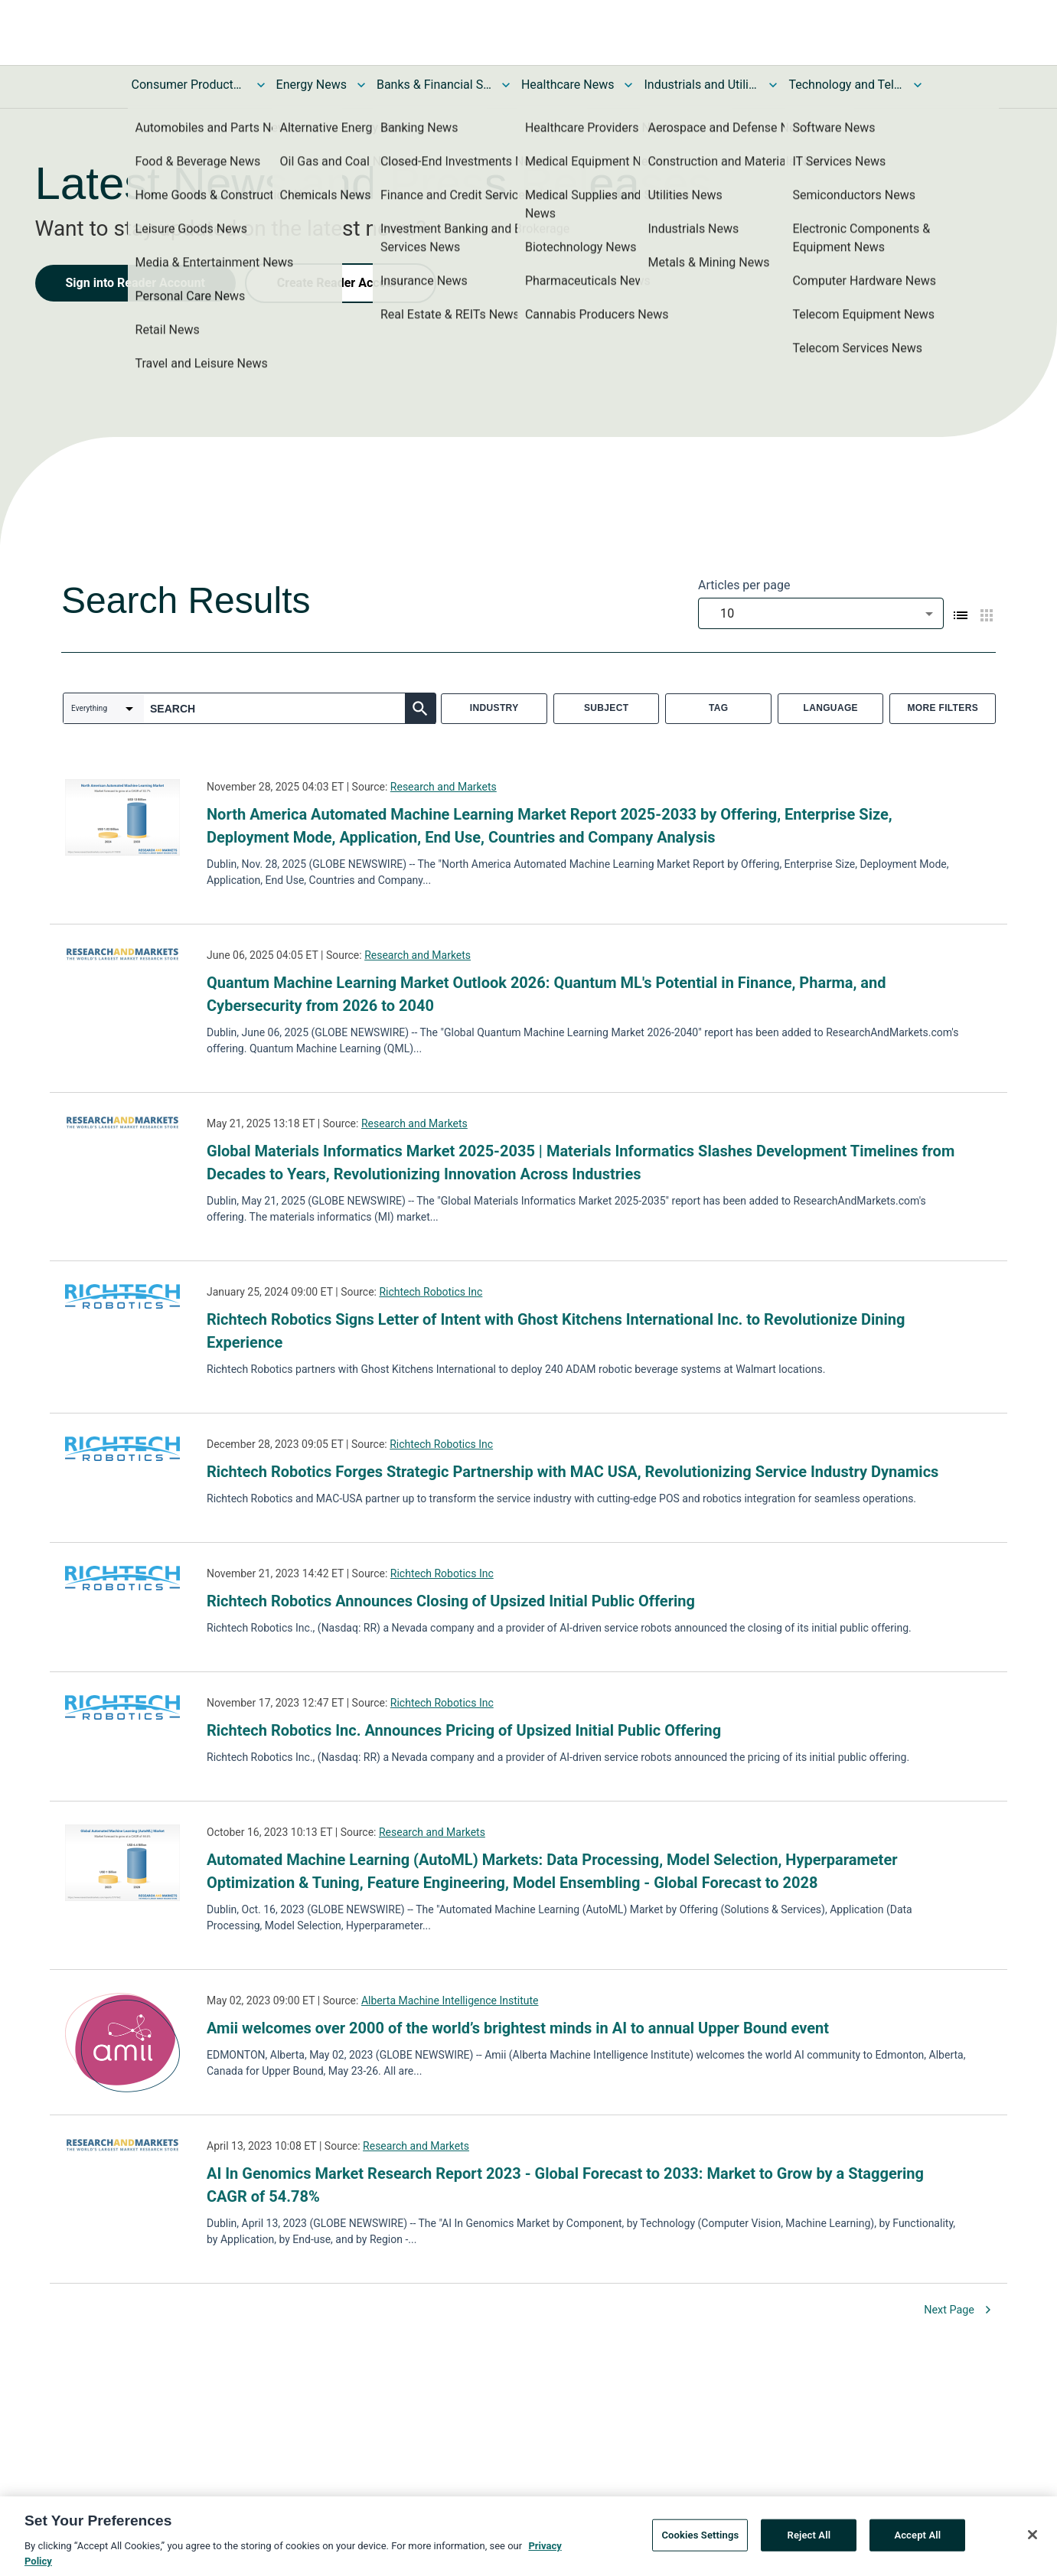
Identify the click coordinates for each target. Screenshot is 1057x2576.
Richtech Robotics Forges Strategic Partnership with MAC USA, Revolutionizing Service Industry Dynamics (572, 1471)
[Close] (1032, 2538)
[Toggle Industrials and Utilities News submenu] (773, 85)
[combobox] (821, 613)
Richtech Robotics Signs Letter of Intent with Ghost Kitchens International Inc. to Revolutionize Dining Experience (556, 1331)
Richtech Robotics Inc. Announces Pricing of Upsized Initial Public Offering (464, 1730)
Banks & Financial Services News (434, 84)
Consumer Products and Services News (189, 84)
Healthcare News (568, 84)
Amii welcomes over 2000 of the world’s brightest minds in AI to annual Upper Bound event (518, 2028)
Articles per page (744, 585)
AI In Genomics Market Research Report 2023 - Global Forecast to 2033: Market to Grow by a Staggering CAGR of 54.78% (565, 2185)
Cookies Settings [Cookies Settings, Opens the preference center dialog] (700, 2538)
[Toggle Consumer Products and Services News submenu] (261, 85)
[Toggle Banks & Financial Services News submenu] (506, 85)
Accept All (917, 2538)
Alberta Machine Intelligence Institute (450, 2000)
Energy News (311, 84)
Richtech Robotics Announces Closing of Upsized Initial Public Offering (451, 1601)
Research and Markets (443, 787)
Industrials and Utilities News (701, 84)
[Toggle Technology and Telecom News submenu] (917, 85)
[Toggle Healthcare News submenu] (628, 85)
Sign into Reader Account (135, 283)
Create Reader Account (340, 283)
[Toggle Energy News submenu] (361, 85)
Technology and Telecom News (845, 84)
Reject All (809, 2538)
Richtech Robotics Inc (430, 1292)
